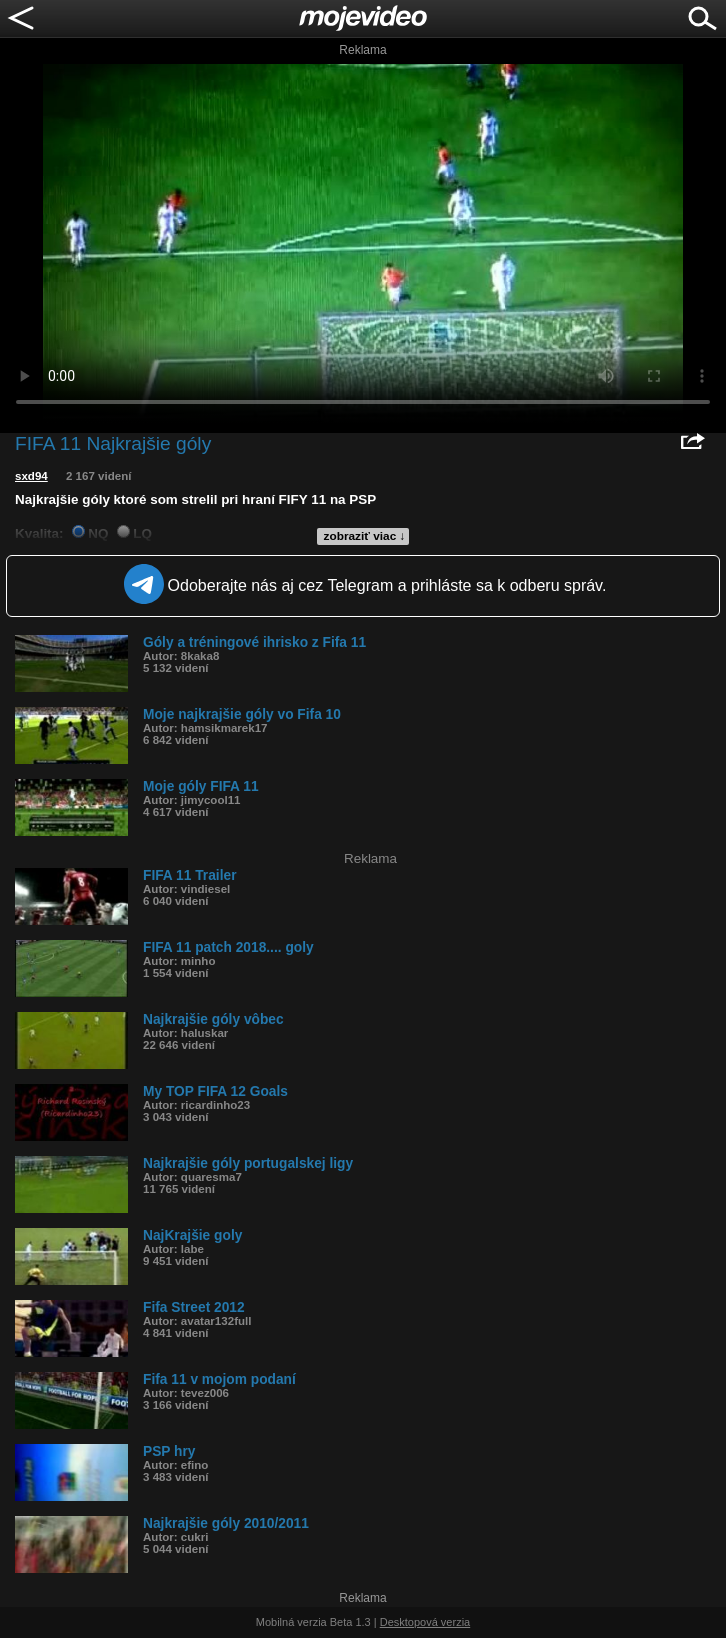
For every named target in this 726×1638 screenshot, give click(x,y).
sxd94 (31, 476)
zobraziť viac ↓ (365, 536)
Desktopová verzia (425, 1622)
